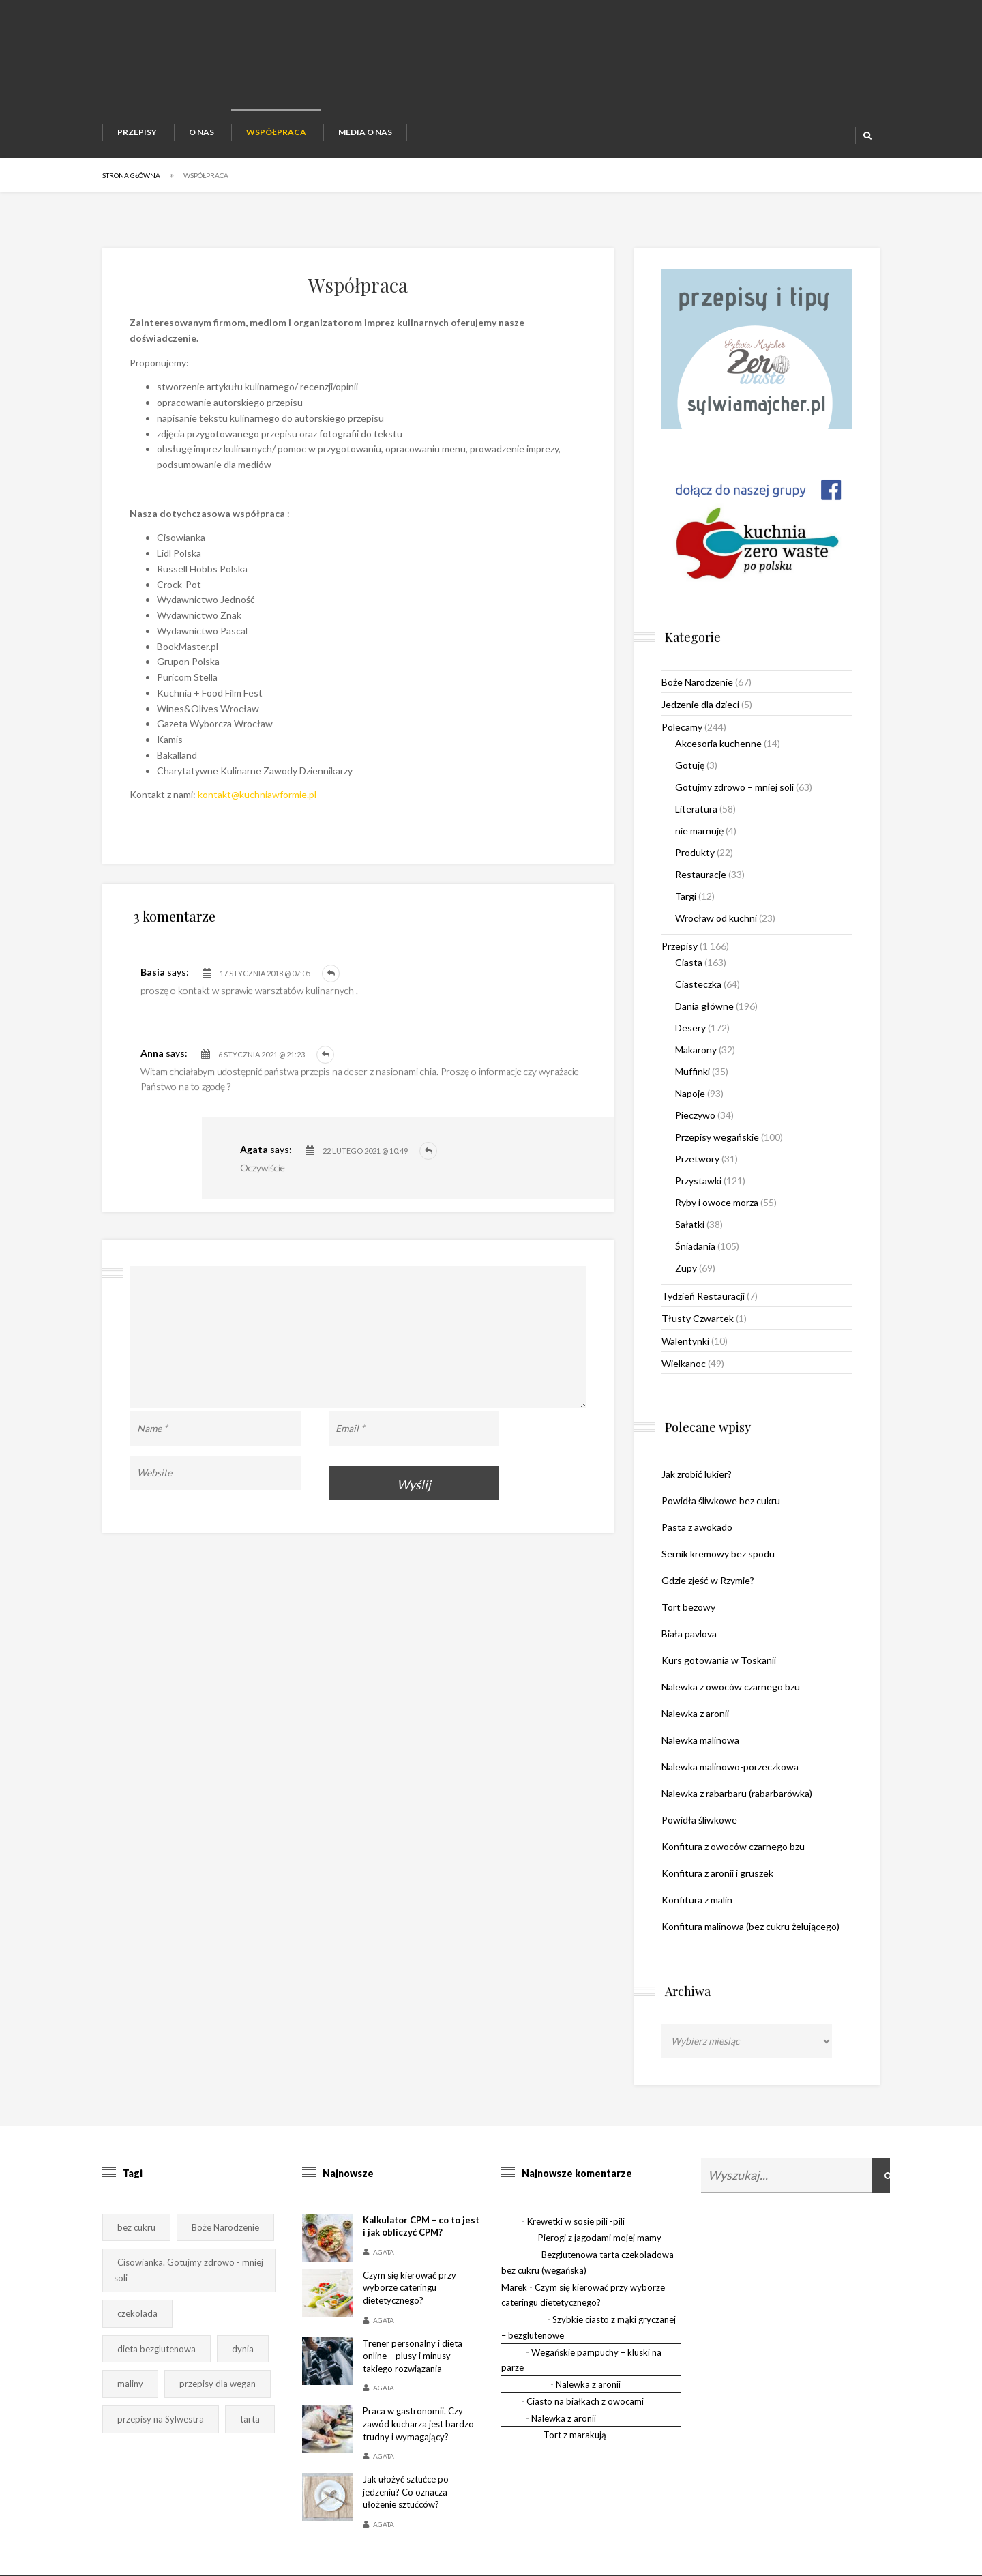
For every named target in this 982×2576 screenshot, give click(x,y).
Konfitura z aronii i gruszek (717, 1873)
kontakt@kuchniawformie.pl (257, 794)
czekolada (137, 2313)
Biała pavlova (689, 1633)
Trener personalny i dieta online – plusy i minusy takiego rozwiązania (412, 2356)
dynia (243, 2348)
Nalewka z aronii (695, 1713)
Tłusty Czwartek (697, 1318)
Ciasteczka (698, 984)
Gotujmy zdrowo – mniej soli (734, 787)
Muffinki (692, 1071)
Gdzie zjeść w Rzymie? (707, 1580)
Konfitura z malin (696, 1899)
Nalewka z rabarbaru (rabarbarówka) (736, 1793)
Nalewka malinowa (700, 1740)
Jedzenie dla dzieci (700, 704)
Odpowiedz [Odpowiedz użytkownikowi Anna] (325, 1055)
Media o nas (365, 132)
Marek (514, 2287)
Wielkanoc (683, 1363)
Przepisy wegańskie (717, 1137)
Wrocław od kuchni (716, 918)
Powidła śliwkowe (699, 1820)
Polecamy (681, 727)
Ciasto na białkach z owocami (585, 2401)
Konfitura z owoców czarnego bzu (733, 1846)
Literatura (696, 809)
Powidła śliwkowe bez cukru (720, 1500)
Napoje (690, 1093)
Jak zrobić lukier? (696, 1474)
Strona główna (131, 175)
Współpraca (276, 132)
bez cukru (136, 2227)
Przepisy (137, 132)
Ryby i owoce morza (716, 1202)
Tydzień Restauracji (703, 1296)
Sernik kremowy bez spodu (718, 1554)
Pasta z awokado (696, 1527)
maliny (130, 2383)
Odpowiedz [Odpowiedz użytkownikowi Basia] (331, 973)
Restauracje (700, 874)
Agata (383, 2252)
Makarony (696, 1049)
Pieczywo (695, 1115)
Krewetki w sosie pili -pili (576, 2221)
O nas (201, 132)
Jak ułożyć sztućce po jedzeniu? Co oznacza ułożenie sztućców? (406, 2492)
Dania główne (704, 1006)
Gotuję (689, 765)
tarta (250, 2419)
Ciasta (688, 962)
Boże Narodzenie (697, 682)
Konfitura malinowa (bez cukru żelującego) (750, 1926)
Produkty (695, 852)
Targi (685, 896)
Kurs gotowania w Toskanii (718, 1660)
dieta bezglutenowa (156, 2348)
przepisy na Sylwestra (160, 2419)
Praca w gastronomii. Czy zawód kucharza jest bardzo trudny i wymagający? (418, 2423)
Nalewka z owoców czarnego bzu (730, 1687)
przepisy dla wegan (217, 2383)
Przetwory (697, 1159)
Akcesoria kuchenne (718, 743)
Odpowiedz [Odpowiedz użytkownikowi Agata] (428, 1151)
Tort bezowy (688, 1607)
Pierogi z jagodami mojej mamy (599, 2237)
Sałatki (689, 1224)
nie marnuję (699, 830)
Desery (690, 1028)
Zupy (686, 1268)
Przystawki (698, 1180)
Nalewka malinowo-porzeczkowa (730, 1766)
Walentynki (685, 1341)
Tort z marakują (575, 2434)
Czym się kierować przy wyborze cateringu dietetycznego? (409, 2288)
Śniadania (695, 1246)
